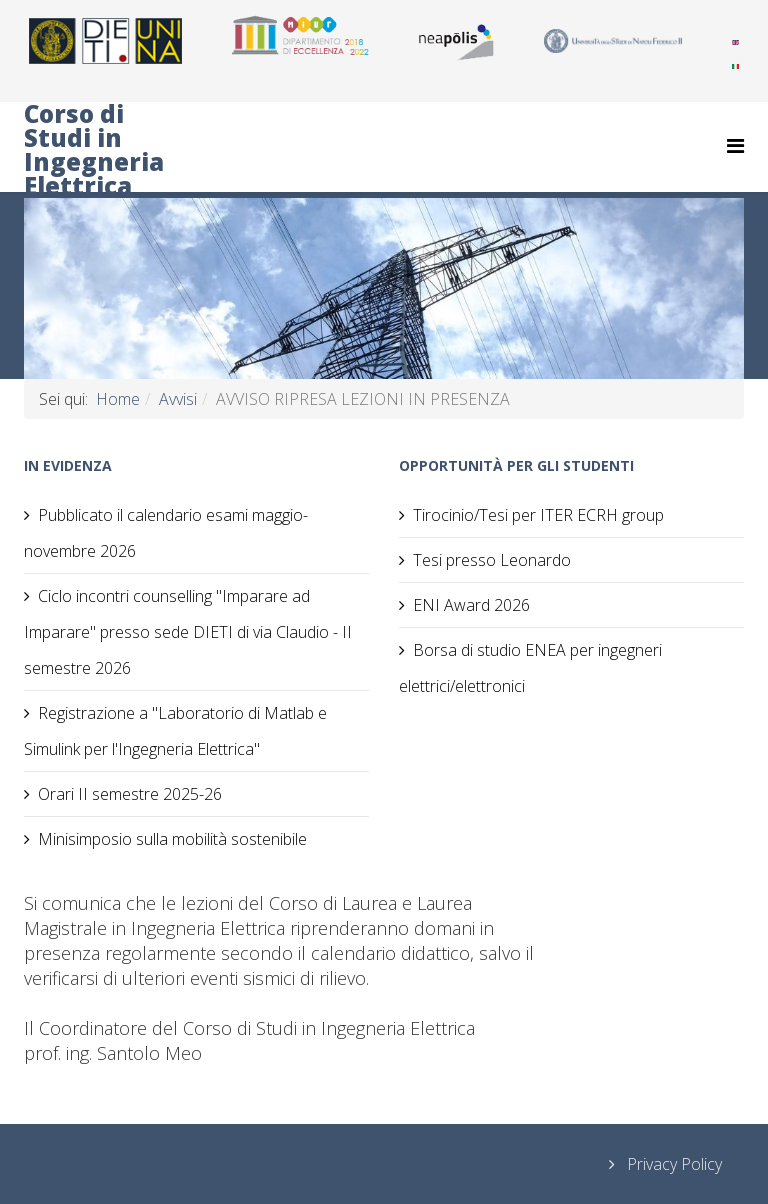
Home (118, 399)
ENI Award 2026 (471, 605)
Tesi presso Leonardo (492, 560)
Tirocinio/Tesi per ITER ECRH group (538, 515)
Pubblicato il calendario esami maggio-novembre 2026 (166, 533)
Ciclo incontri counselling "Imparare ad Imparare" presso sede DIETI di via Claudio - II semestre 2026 (188, 632)
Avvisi (178, 399)
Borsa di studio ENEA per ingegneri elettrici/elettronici (530, 668)
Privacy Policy (672, 1164)
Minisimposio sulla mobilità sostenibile (172, 839)
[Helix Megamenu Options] (735, 145)
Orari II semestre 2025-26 (130, 794)
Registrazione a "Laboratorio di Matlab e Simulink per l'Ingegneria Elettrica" (175, 731)
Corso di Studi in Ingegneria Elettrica (94, 150)
